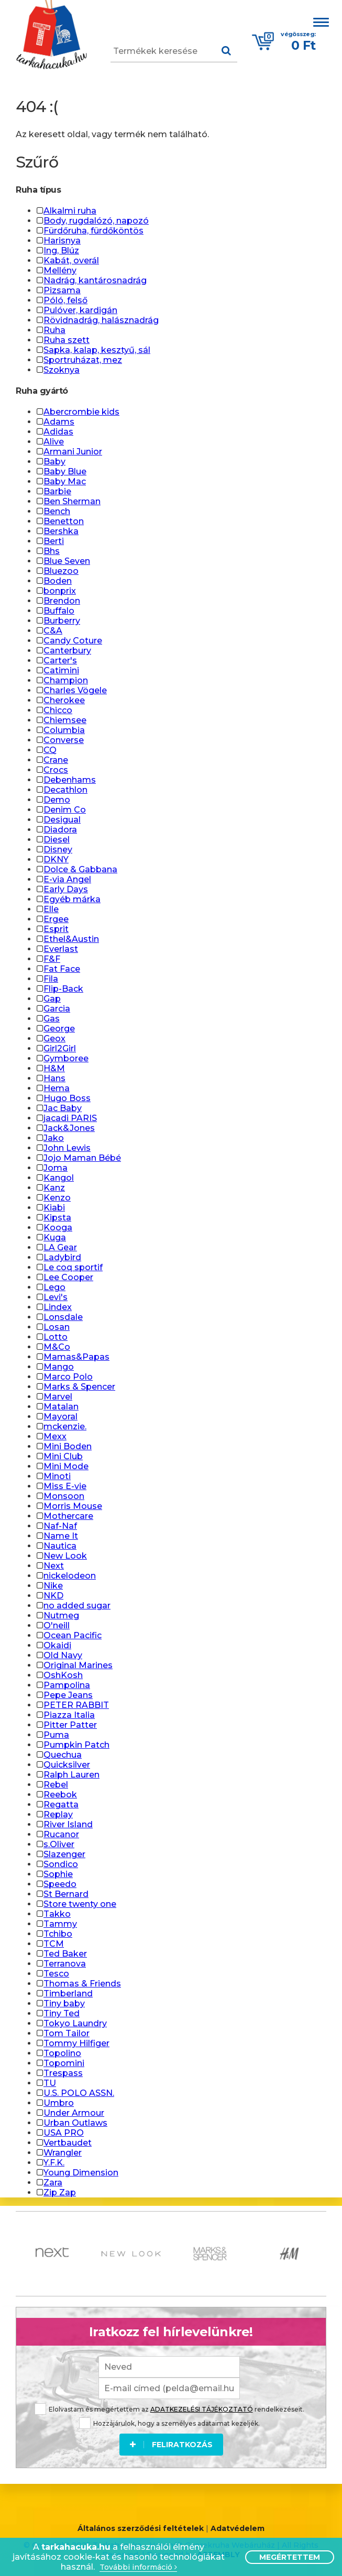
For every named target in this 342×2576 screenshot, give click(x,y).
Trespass (63, 2073)
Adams (58, 422)
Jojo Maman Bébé (82, 1158)
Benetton (63, 521)
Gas (51, 1019)
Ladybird (62, 1257)
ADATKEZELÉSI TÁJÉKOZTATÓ (201, 2409)
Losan (56, 1327)
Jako (53, 1138)
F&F (51, 959)
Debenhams (69, 780)
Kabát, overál (71, 260)
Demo (56, 800)
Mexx (55, 1436)
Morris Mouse (72, 1506)
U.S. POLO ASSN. (78, 2093)
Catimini (61, 670)
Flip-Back (63, 989)
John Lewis (67, 1148)
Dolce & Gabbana (80, 869)
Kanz (54, 1188)
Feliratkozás (171, 2444)
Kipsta (57, 1218)
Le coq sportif (73, 1267)
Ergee (56, 919)
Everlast (60, 949)
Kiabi (54, 1208)
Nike (53, 1586)
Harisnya (62, 241)
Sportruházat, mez (82, 360)
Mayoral (60, 1417)
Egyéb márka (72, 899)
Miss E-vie (64, 1486)
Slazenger (64, 1854)
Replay (58, 1814)
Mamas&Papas (76, 1357)
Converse (63, 740)
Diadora (60, 830)
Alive (53, 442)
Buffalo (58, 611)
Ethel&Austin (71, 939)
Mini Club (63, 1456)
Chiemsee (64, 720)
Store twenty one (79, 1904)
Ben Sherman (72, 501)
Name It (60, 1536)
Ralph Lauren (71, 1775)
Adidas (58, 432)
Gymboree (66, 1058)
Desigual (62, 820)
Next (53, 1566)
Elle (51, 909)
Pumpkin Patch (76, 1745)
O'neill (56, 1625)
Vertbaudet (67, 2143)
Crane (55, 760)
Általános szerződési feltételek (141, 2529)
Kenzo (57, 1198)
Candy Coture (72, 641)
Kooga (57, 1228)
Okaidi (57, 1645)
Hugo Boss (67, 1098)
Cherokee (64, 700)
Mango (58, 1367)
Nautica (59, 1546)
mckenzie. (64, 1426)
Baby (54, 462)
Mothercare (68, 1516)
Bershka (61, 531)
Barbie (57, 491)
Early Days (65, 889)
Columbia (64, 730)
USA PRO (63, 2133)
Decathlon (65, 790)
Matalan (61, 1407)
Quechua (62, 1755)
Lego (54, 1287)
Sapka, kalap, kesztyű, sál (96, 350)
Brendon (61, 601)
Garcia (56, 1009)
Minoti (57, 1476)
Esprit (56, 929)
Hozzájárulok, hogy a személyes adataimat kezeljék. (169, 2423)
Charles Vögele (75, 690)
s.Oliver (58, 1844)
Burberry (61, 621)
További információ (138, 2567)
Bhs (51, 551)
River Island (68, 1824)
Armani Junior (72, 452)
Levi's (55, 1297)
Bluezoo (61, 571)
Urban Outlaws (75, 2123)
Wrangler (62, 2153)
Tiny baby (64, 2003)
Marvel (57, 1397)
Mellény (59, 270)
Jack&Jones (69, 1128)
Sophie (58, 1874)
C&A (52, 631)
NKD (53, 1596)
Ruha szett (66, 340)
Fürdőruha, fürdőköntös (93, 231)
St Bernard (66, 1894)
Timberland (68, 1993)
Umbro (58, 2103)
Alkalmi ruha (69, 211)
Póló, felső (65, 300)
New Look (65, 1556)
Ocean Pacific (72, 1635)
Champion (65, 680)
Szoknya (61, 370)
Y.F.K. (53, 2163)
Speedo (59, 1884)
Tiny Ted (61, 2013)
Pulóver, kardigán (80, 310)
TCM (53, 1944)
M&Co (56, 1347)
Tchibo (57, 1934)
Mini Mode (66, 1466)
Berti (53, 541)
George (59, 1029)
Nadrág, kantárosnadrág (95, 280)
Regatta (61, 1804)
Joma (55, 1168)
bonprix (59, 591)
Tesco (56, 1974)
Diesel (56, 840)
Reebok (60, 1795)
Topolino (62, 2053)
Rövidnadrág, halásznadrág (101, 320)
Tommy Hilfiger (76, 2043)
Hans (54, 1078)
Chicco (57, 710)
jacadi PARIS (70, 1118)
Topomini (63, 2063)
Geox (54, 1038)
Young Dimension (80, 2173)
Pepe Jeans (68, 1695)
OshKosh (63, 1675)
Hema (56, 1088)
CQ (50, 750)
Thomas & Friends (82, 1984)
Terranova (64, 1964)
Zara (52, 2183)
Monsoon (63, 1496)
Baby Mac (64, 481)
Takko (57, 1914)
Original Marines (78, 1665)
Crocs (55, 770)
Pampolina (66, 1685)
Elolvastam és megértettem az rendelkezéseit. (169, 2409)
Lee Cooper (68, 1277)
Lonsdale (63, 1317)
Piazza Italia (69, 1715)
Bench (56, 511)
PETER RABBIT (76, 1705)
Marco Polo (68, 1377)
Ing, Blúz (61, 251)
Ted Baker (65, 1954)
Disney (57, 849)
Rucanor (61, 1834)
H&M (54, 1068)
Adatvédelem (237, 2529)
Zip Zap (59, 2192)
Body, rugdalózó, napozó (96, 221)
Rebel (55, 1785)
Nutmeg (61, 1615)
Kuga (54, 1237)
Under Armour (73, 2113)
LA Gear (60, 1247)
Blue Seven (66, 561)
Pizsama (62, 290)
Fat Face (61, 969)
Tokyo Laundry (75, 2023)
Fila (50, 979)
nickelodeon (69, 1576)
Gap (52, 999)
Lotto (55, 1337)
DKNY (56, 859)
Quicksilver (66, 1765)
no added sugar (77, 1606)
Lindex (57, 1307)
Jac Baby (62, 1108)
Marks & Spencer (79, 1387)
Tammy (60, 1924)
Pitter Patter (70, 1725)
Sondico (60, 1864)
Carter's (60, 660)
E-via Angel (67, 879)
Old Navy (62, 1655)
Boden (57, 581)
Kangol (58, 1178)
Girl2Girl (59, 1048)
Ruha (54, 330)
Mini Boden (67, 1446)
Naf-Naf (60, 1526)
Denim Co (64, 810)
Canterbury (67, 651)
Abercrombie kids (81, 412)
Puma (56, 1735)
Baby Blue (64, 471)
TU (49, 2083)
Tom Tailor (66, 2033)
